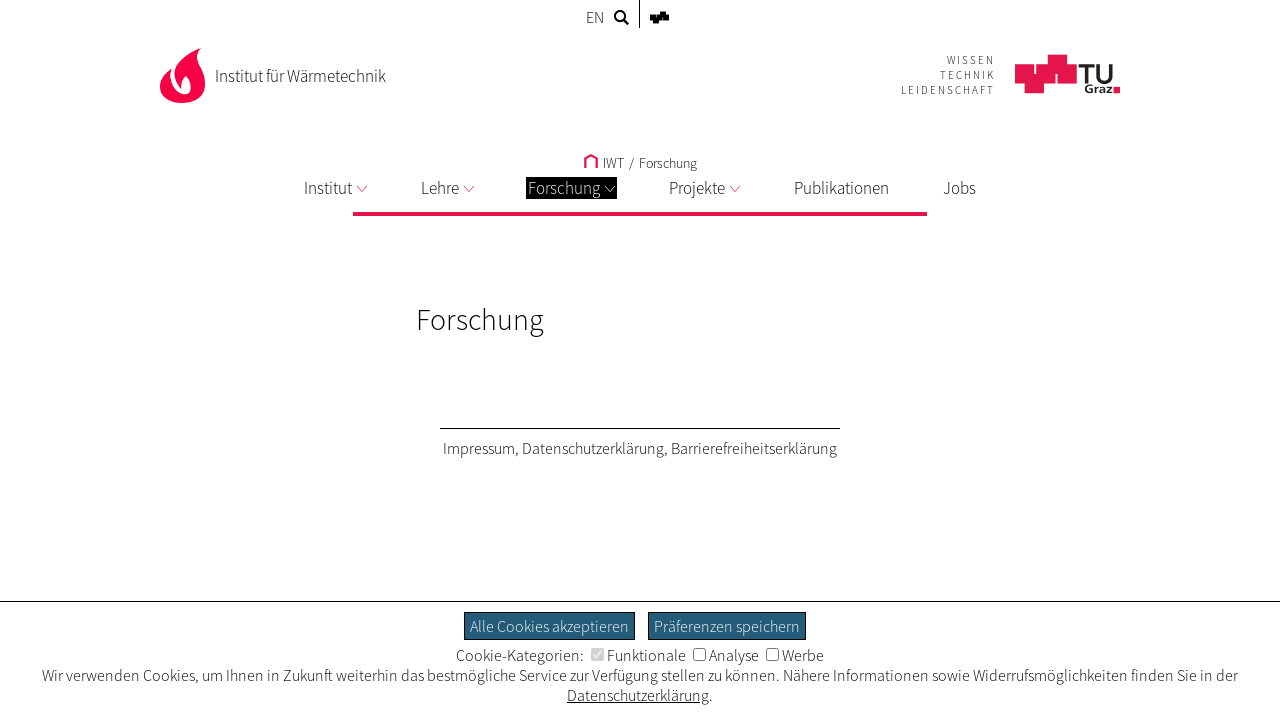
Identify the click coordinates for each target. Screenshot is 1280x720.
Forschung (571, 188)
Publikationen (841, 188)
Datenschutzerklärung (593, 448)
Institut (335, 188)
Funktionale (638, 655)
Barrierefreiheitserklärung (754, 448)
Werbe (795, 655)
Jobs (959, 188)
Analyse (726, 655)
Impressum (479, 448)
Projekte (704, 188)
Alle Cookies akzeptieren (549, 626)
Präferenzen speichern (727, 626)
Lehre (447, 188)
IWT (604, 163)
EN (595, 17)
